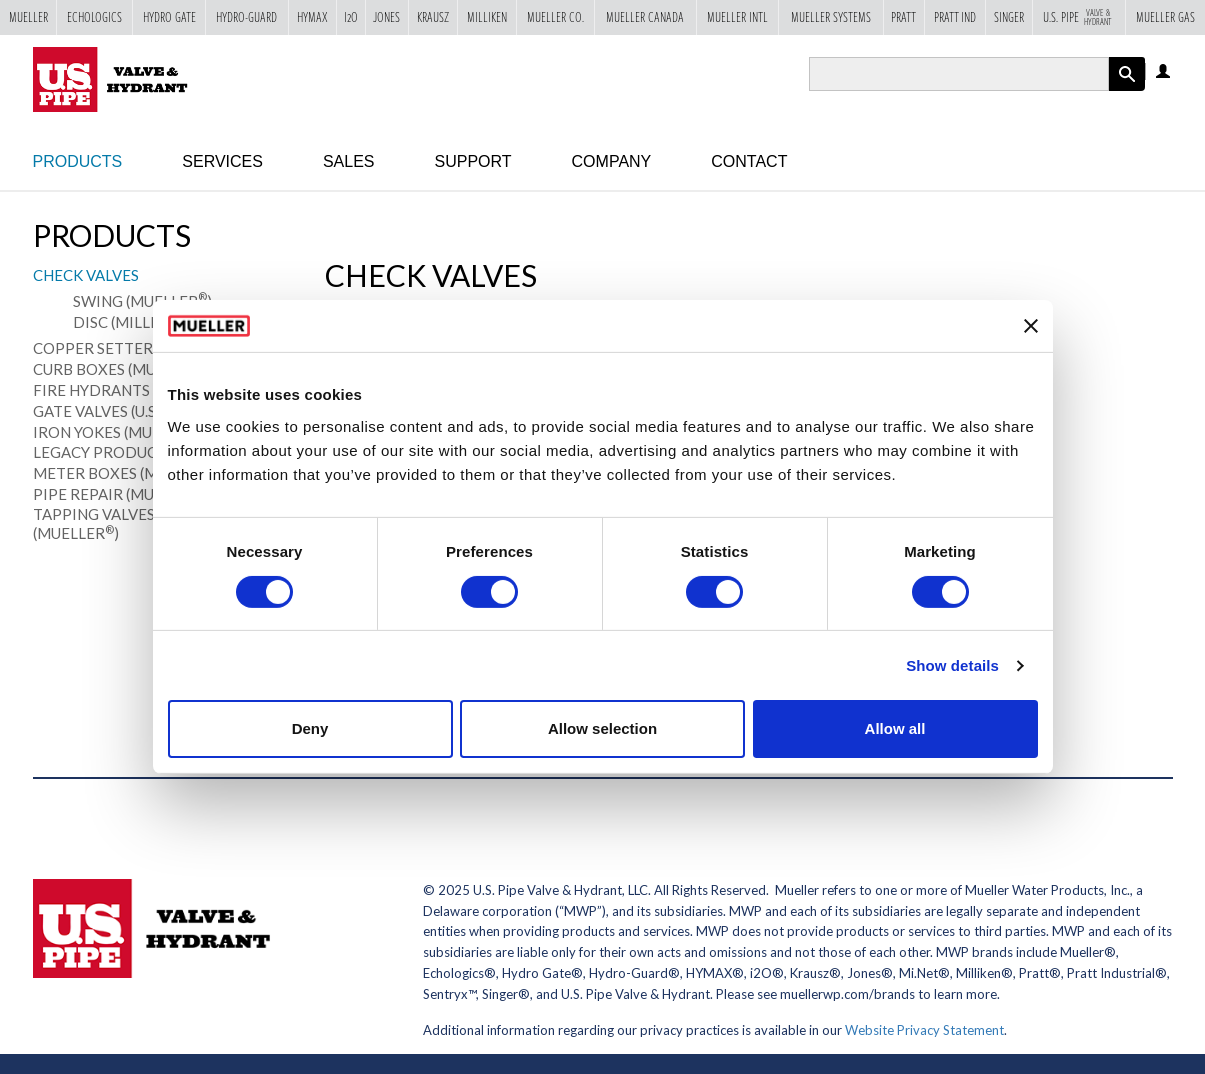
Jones (386, 17)
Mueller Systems (831, 17)
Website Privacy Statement (924, 1030)
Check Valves (86, 275)
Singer (1009, 17)
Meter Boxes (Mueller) (129, 473)
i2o (351, 17)
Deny (310, 728)
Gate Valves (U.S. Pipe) (121, 411)
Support (473, 161)
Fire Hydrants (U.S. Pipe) (132, 390)
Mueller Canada (645, 17)
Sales (349, 161)
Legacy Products (104, 452)
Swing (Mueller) (142, 300)
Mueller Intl (737, 17)
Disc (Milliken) (136, 321)
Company (612, 161)
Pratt (903, 17)
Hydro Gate (169, 17)
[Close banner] (1031, 326)
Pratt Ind (955, 17)
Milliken (487, 17)
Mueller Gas (1165, 17)
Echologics (94, 17)
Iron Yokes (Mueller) (121, 432)
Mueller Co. (555, 17)
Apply (1127, 90)
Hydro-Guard (246, 17)
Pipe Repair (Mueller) (122, 494)
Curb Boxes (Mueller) (123, 369)
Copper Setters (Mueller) (141, 348)
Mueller (28, 17)
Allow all (895, 728)
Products (78, 161)
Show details (952, 665)
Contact (749, 161)
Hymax (312, 17)
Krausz (433, 17)
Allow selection (602, 728)
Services (222, 161)
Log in (1164, 72)
